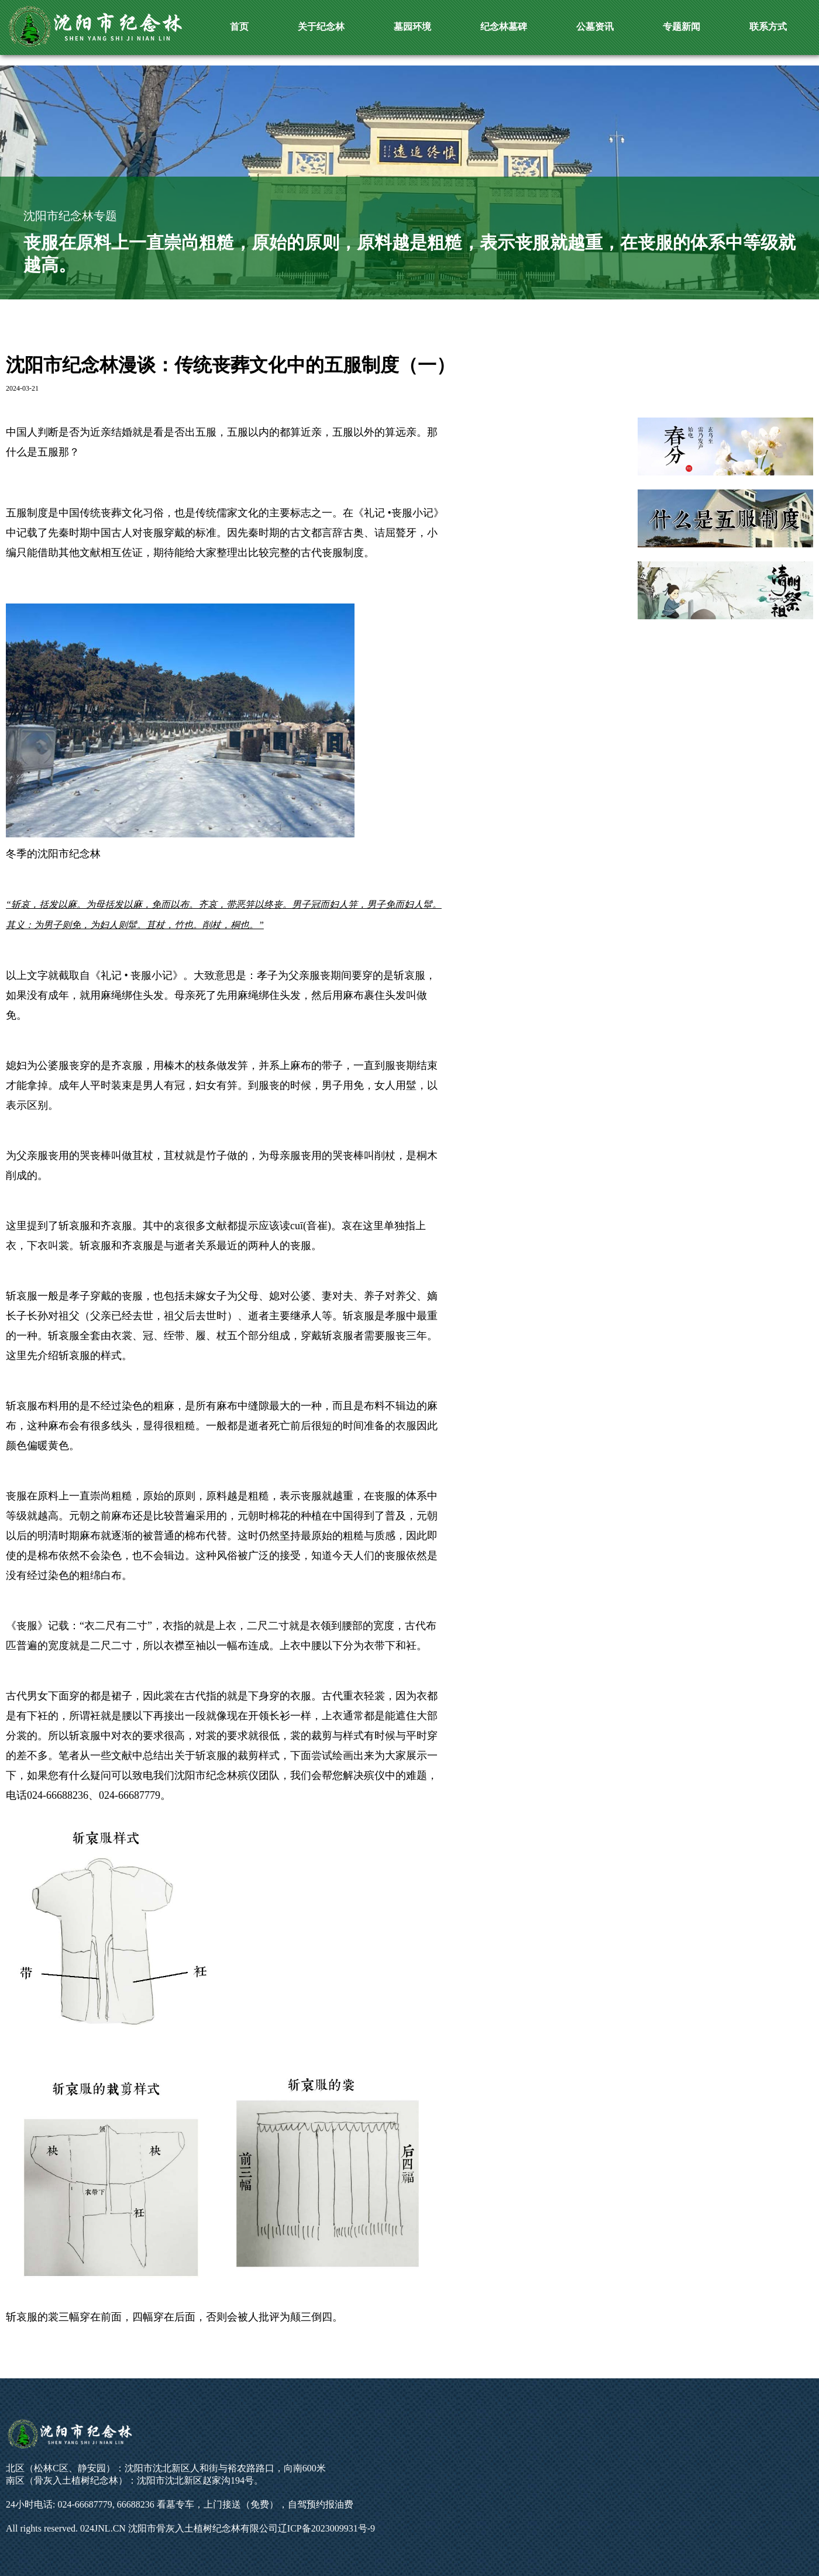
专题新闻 (681, 27)
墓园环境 (412, 27)
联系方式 (768, 27)
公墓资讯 (595, 27)
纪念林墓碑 (503, 27)
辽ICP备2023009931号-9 (326, 2528)
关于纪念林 (321, 27)
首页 (239, 27)
